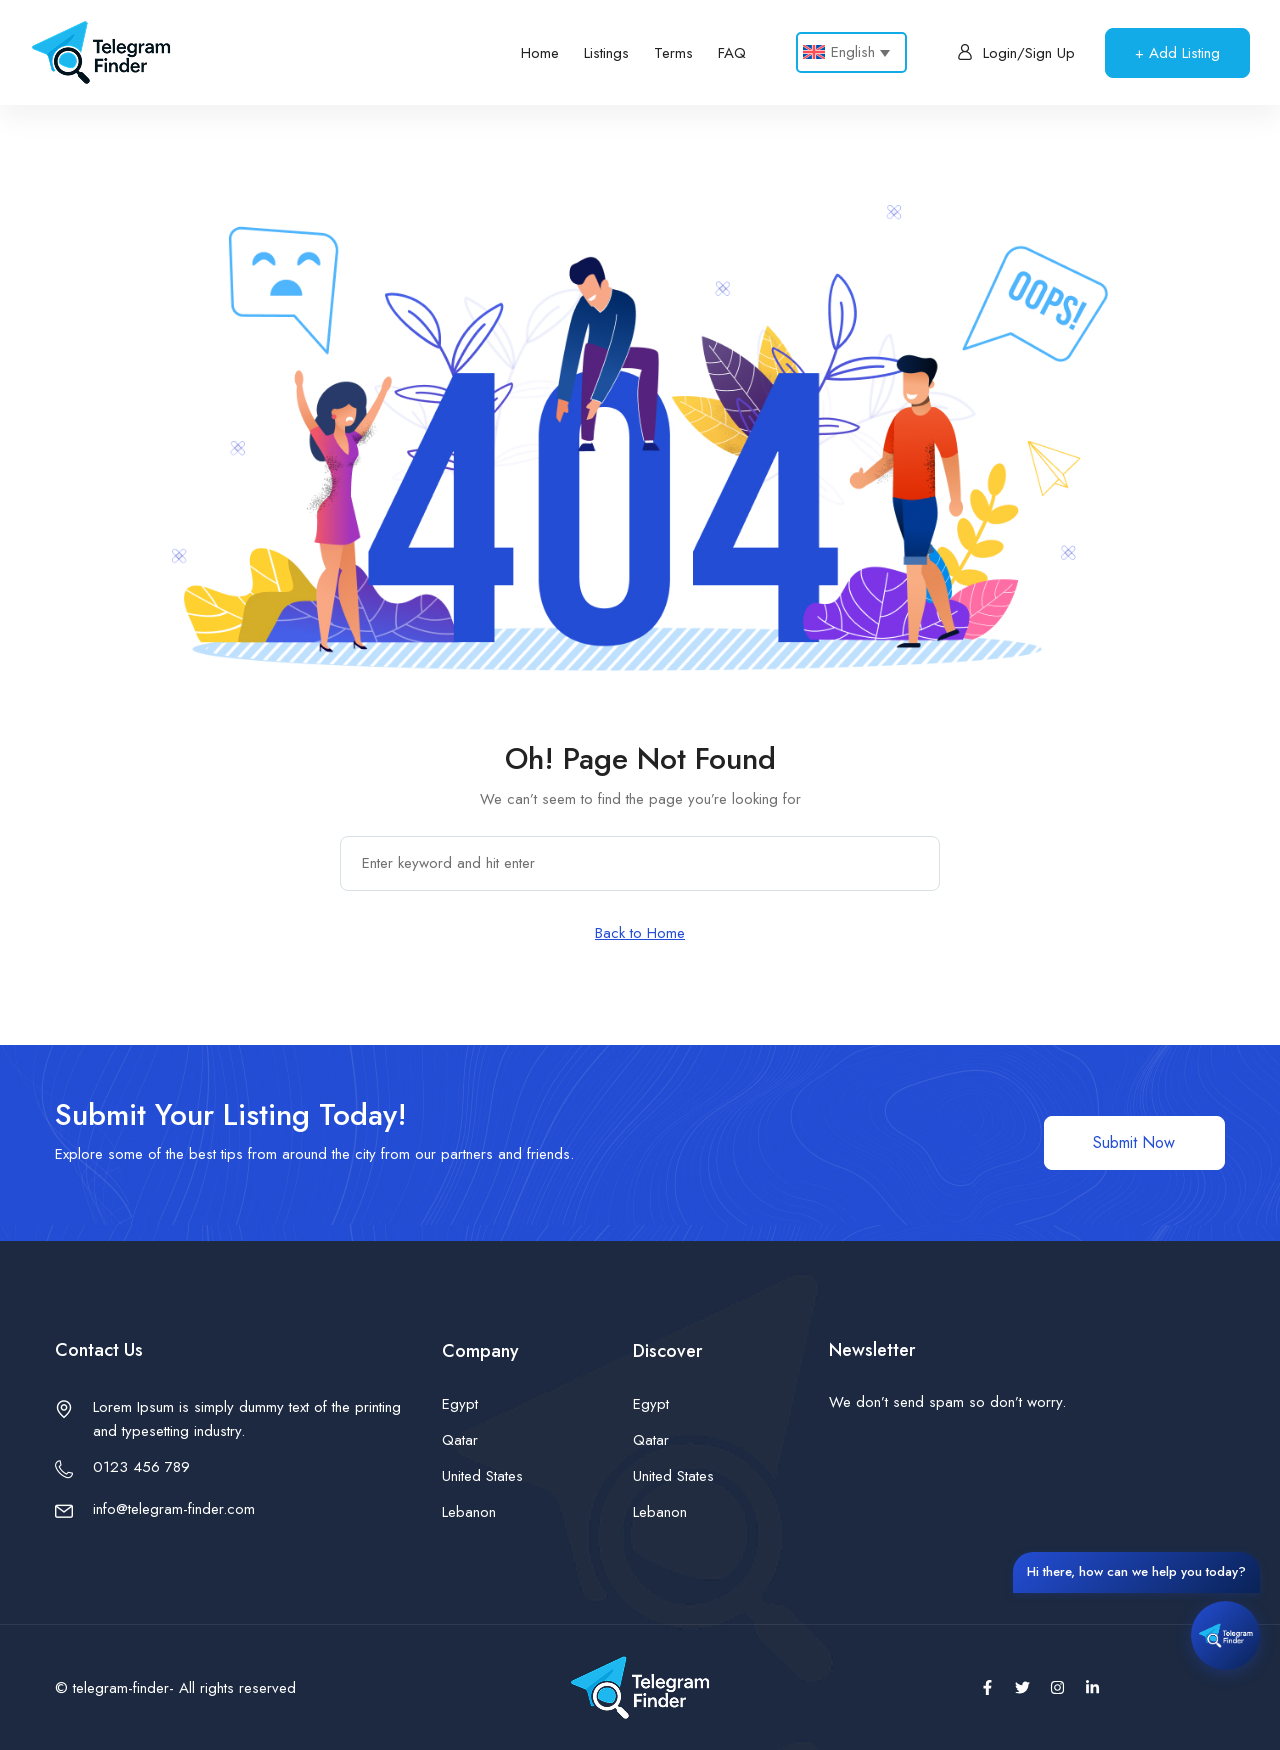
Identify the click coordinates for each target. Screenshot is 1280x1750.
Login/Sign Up (1016, 53)
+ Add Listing (1177, 53)
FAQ (732, 53)
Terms (673, 53)
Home (540, 53)
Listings (606, 53)
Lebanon (469, 1512)
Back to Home (640, 933)
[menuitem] (851, 52)
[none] (851, 52)
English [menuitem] (853, 52)
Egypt (460, 1404)
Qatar (460, 1440)
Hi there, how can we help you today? (1136, 1570)
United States (482, 1476)
